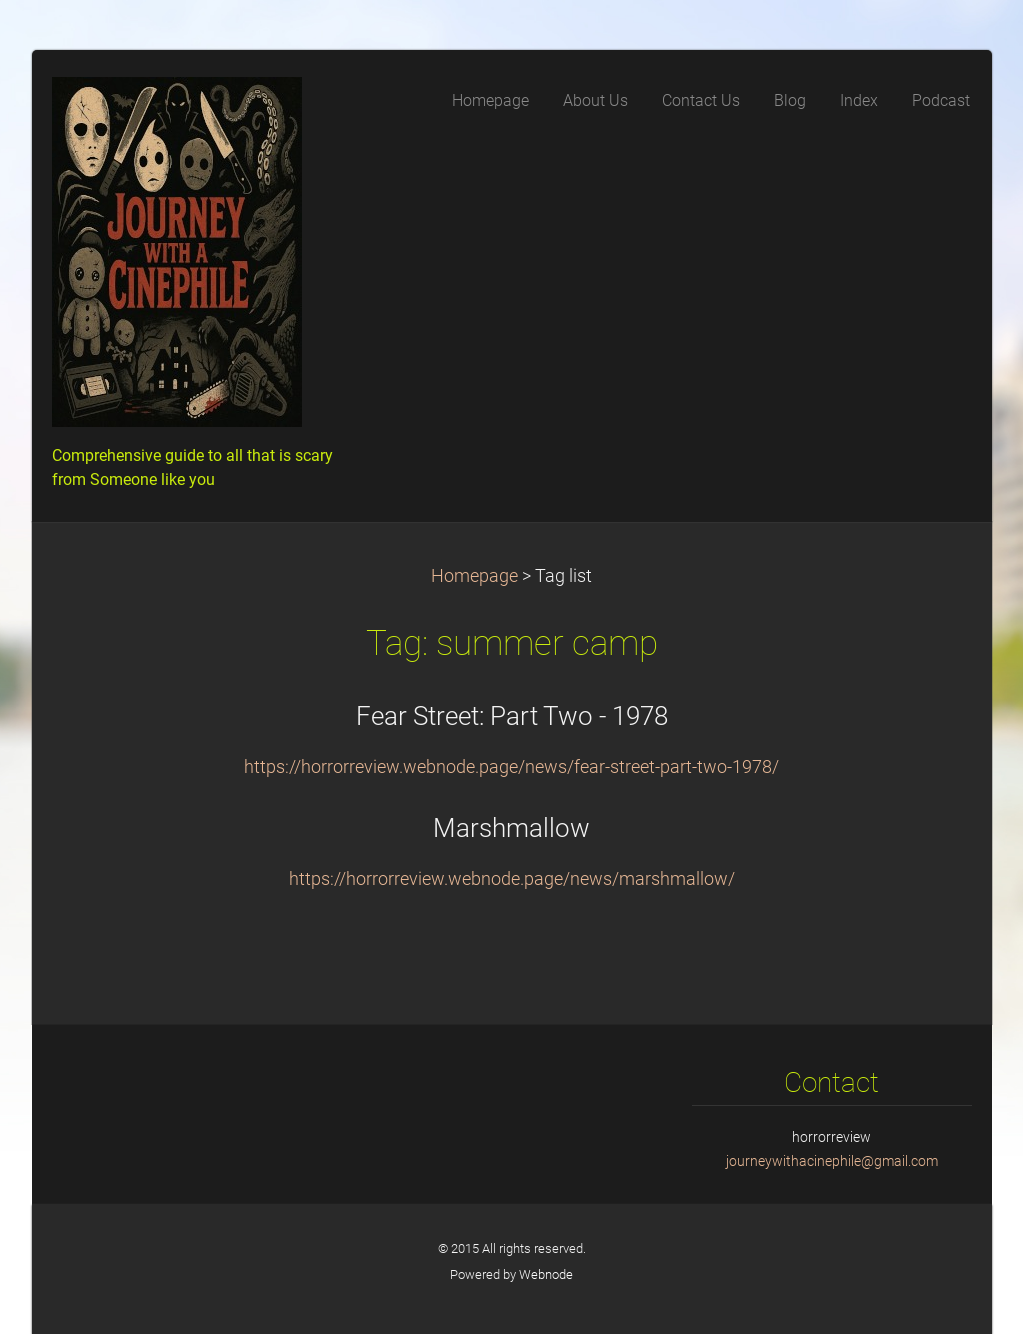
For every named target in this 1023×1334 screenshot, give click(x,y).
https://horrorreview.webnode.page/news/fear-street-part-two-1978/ (511, 767)
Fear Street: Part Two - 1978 (512, 716)
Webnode (546, 1274)
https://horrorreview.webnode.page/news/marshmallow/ (512, 879)
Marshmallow (511, 828)
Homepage (474, 576)
